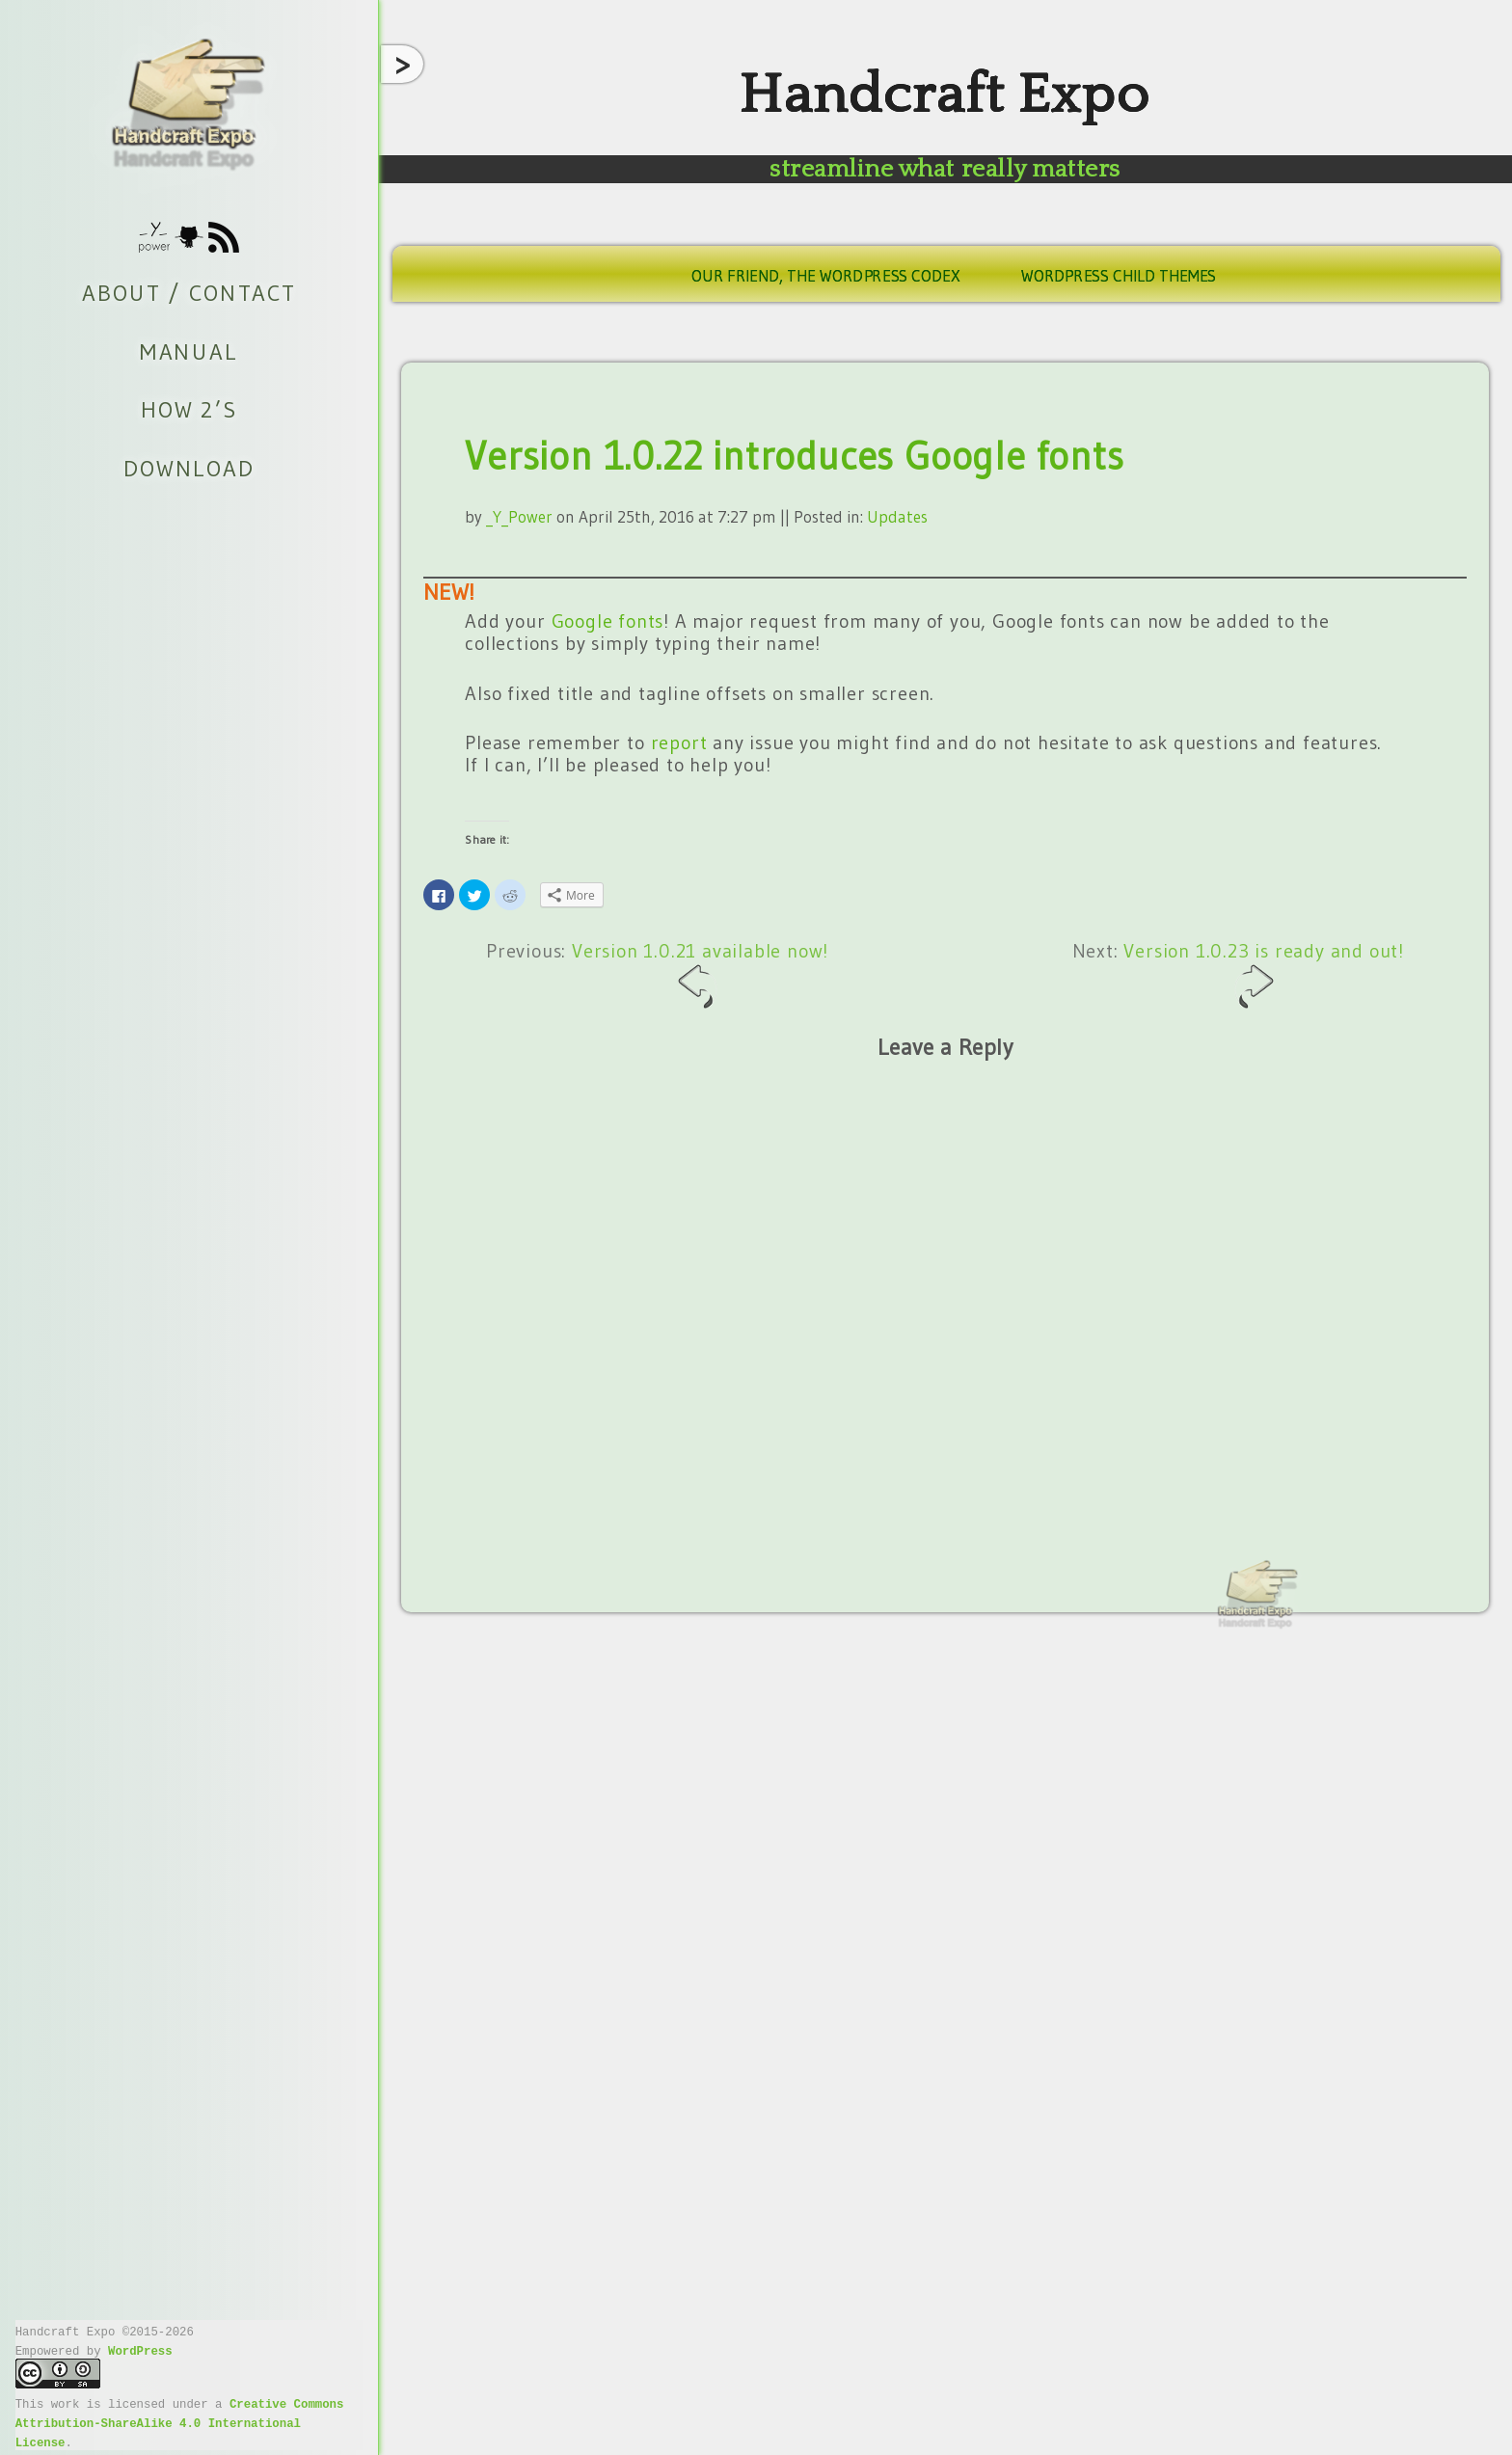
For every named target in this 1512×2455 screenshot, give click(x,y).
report (679, 742)
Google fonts (608, 621)
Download (189, 467)
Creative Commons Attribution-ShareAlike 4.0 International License (179, 2422)
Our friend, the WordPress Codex (826, 275)
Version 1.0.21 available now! (700, 974)
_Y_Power (519, 516)
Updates (897, 516)
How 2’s (189, 409)
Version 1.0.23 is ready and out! (1263, 974)
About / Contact (189, 293)
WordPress (140, 2350)
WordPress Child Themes (1118, 275)
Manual (188, 351)
